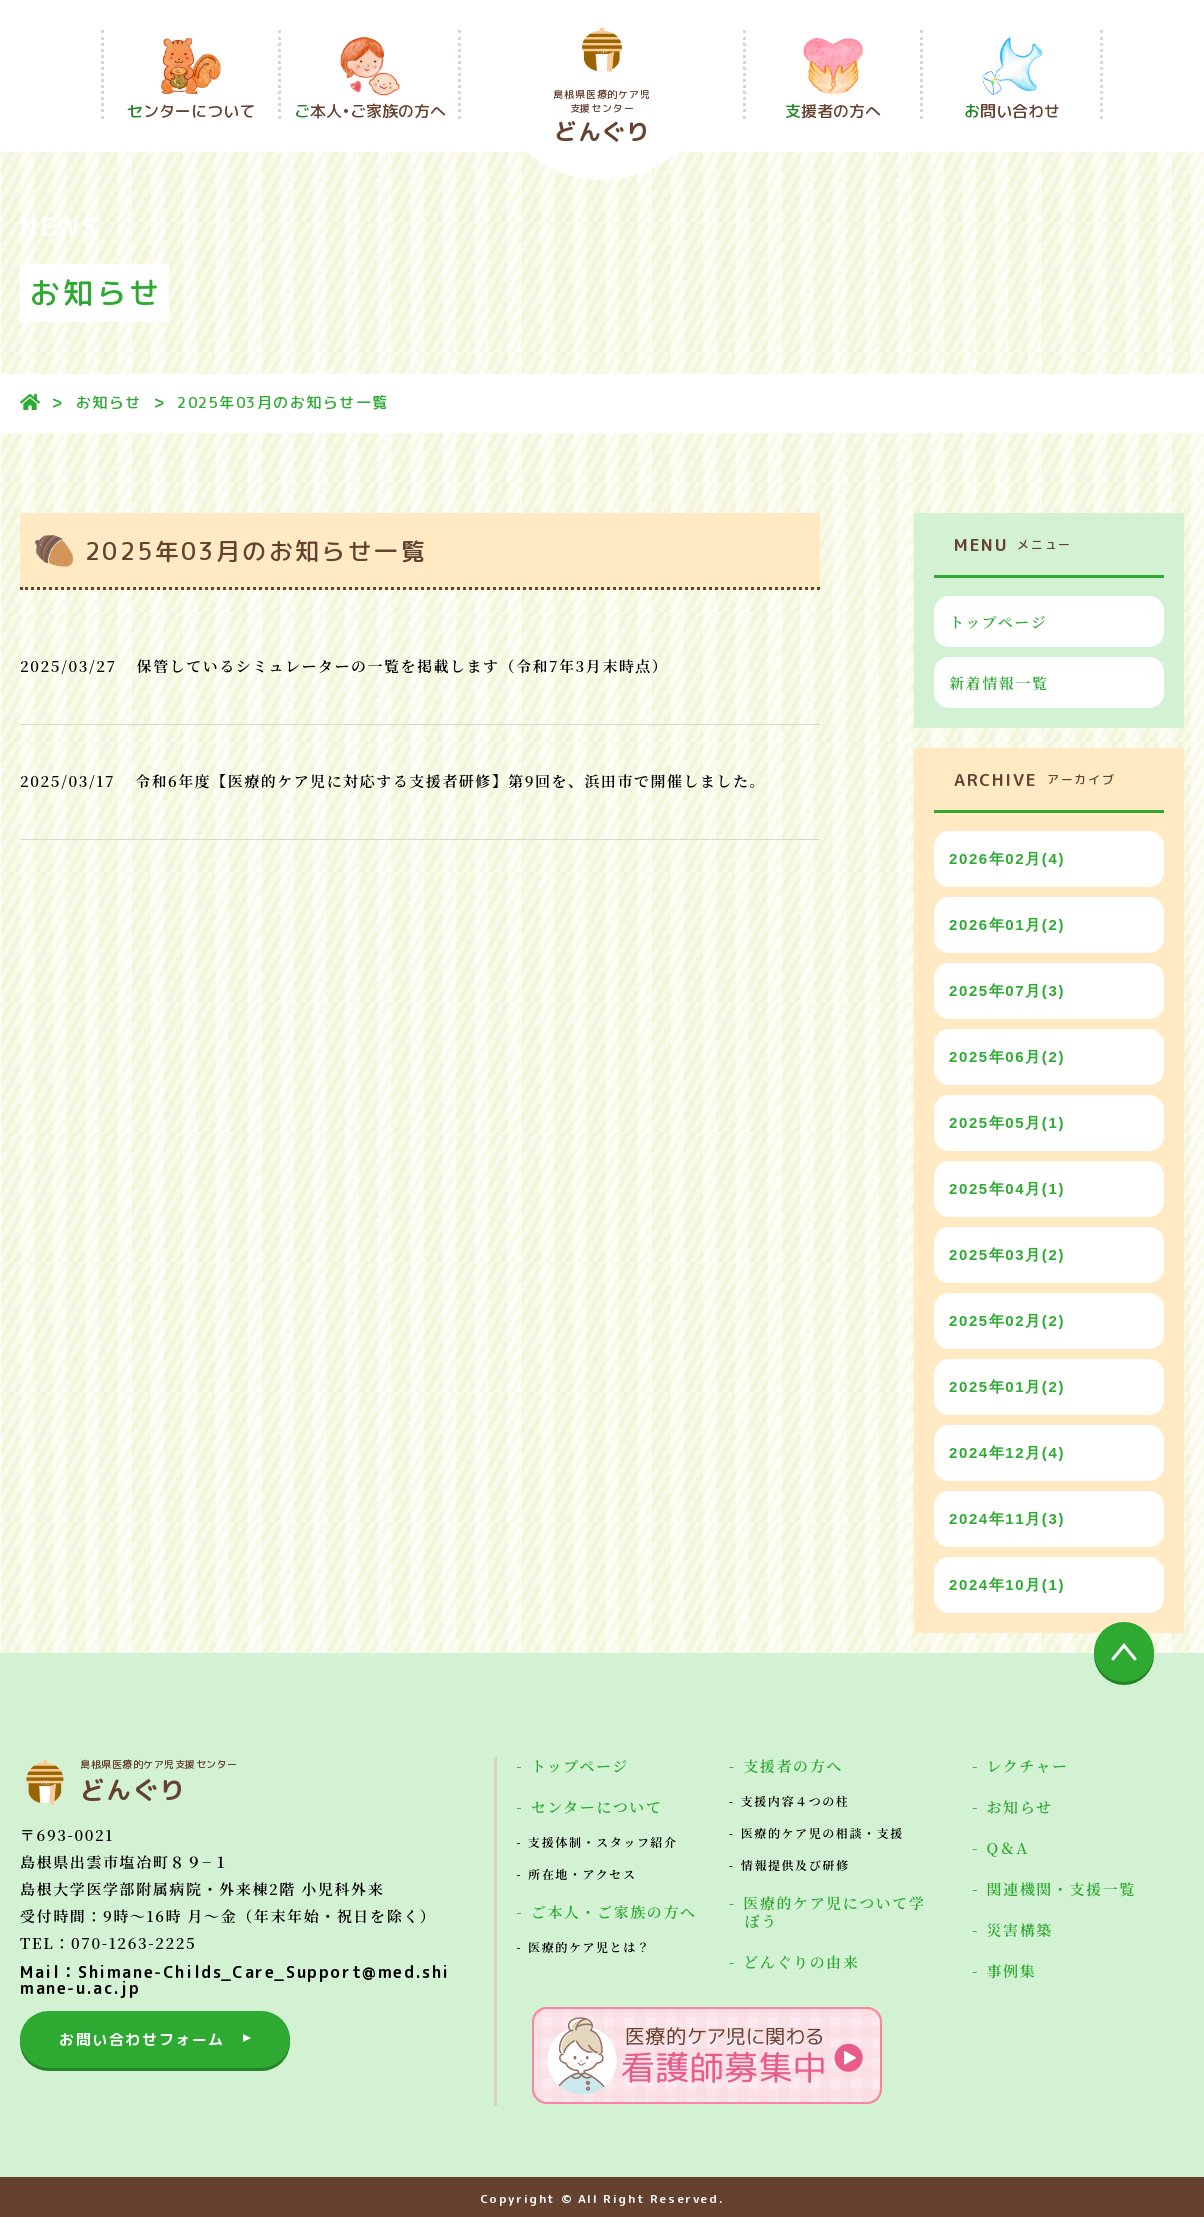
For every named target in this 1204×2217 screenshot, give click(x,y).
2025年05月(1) (1007, 1122)
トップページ (998, 621)
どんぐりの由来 (801, 1961)
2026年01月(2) (1007, 924)
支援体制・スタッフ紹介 (603, 1841)
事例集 (1011, 1970)
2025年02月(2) (1007, 1320)
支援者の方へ (793, 1765)
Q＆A (1007, 1847)
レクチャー (1027, 1765)
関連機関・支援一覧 (1060, 1888)
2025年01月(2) (1007, 1386)
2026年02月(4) (1007, 858)
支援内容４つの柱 (795, 1800)
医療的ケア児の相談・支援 (822, 1832)
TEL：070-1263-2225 (108, 1942)
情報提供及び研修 (795, 1864)
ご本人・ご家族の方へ (614, 1911)
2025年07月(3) (1007, 990)
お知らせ (109, 402)
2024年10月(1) (1007, 1584)
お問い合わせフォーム (142, 2039)
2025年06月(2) (1007, 1056)
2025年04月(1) (1007, 1188)
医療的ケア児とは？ (589, 1946)
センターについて (597, 1806)
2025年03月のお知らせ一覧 (283, 402)
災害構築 (1019, 1929)
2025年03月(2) (1007, 1254)
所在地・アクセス (582, 1873)
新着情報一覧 (999, 682)
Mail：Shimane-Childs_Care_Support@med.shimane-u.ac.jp (235, 1980)
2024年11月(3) (1007, 1518)
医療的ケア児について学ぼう (834, 1911)
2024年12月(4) (1007, 1452)
